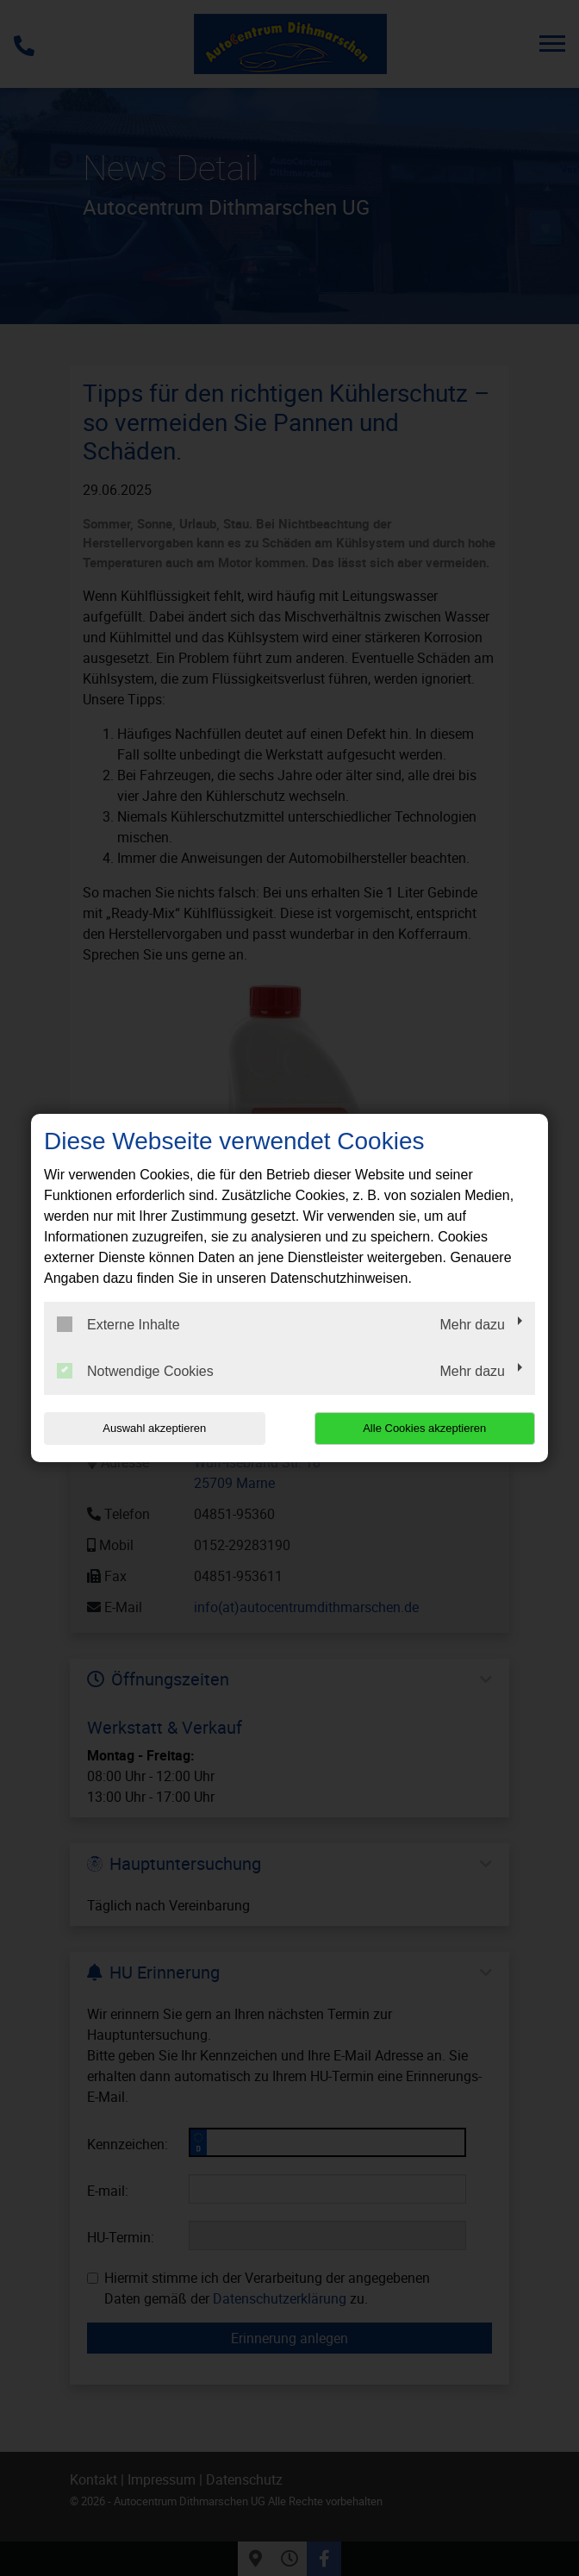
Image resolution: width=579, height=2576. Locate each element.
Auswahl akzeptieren (154, 1428)
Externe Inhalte (118, 1324)
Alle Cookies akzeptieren (424, 1428)
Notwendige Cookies (135, 1371)
